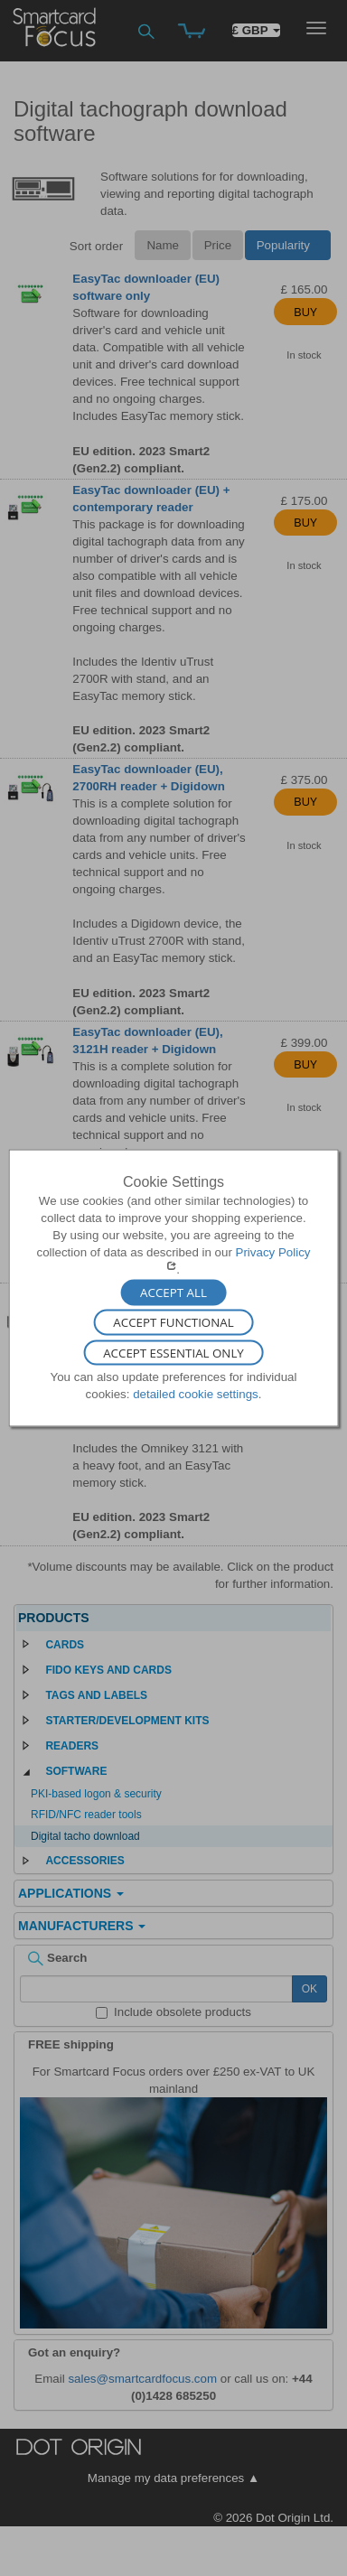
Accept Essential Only (173, 1353)
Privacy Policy (273, 1252)
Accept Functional (173, 1322)
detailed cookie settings (195, 1394)
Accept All (173, 1292)
